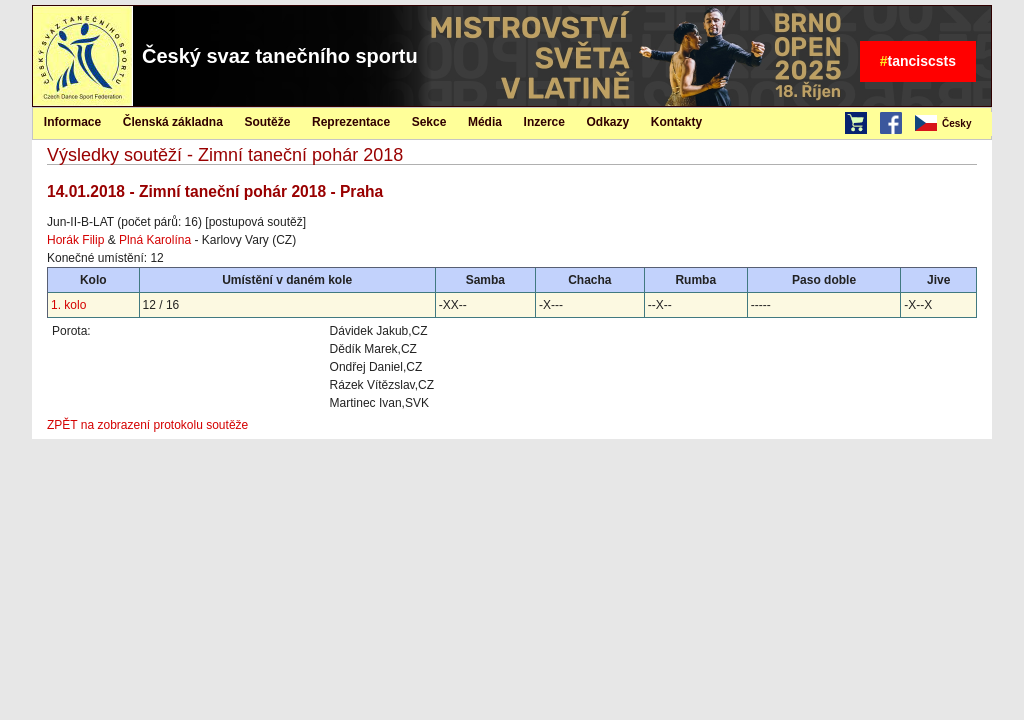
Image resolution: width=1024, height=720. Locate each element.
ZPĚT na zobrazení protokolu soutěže (147, 425)
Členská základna (173, 122)
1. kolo (68, 305)
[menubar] (952, 124)
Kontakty (676, 122)
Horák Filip (75, 240)
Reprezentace (351, 122)
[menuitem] (952, 124)
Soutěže (267, 122)
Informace (72, 122)
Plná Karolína (155, 240)
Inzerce (544, 122)
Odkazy (608, 122)
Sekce (429, 122)
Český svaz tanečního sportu (280, 56)
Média (485, 122)
